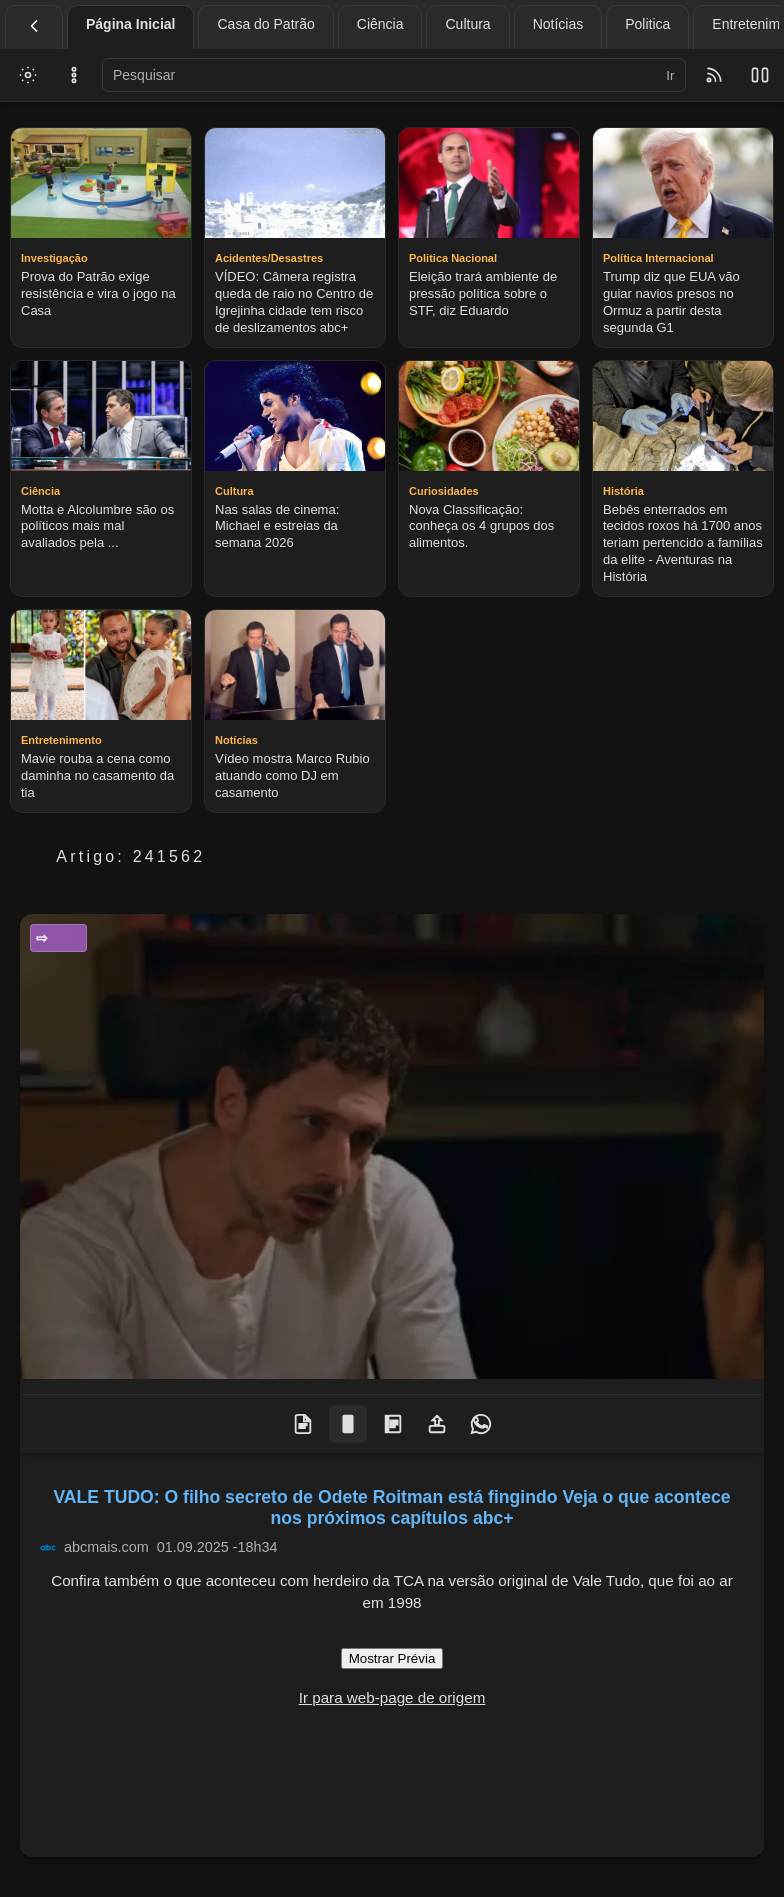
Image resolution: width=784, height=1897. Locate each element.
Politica (647, 24)
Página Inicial (130, 24)
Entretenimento (64, 938)
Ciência (380, 24)
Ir (670, 75)
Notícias (558, 24)
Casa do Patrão (265, 24)
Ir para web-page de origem (392, 1697)
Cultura (467, 24)
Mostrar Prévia (392, 1658)
